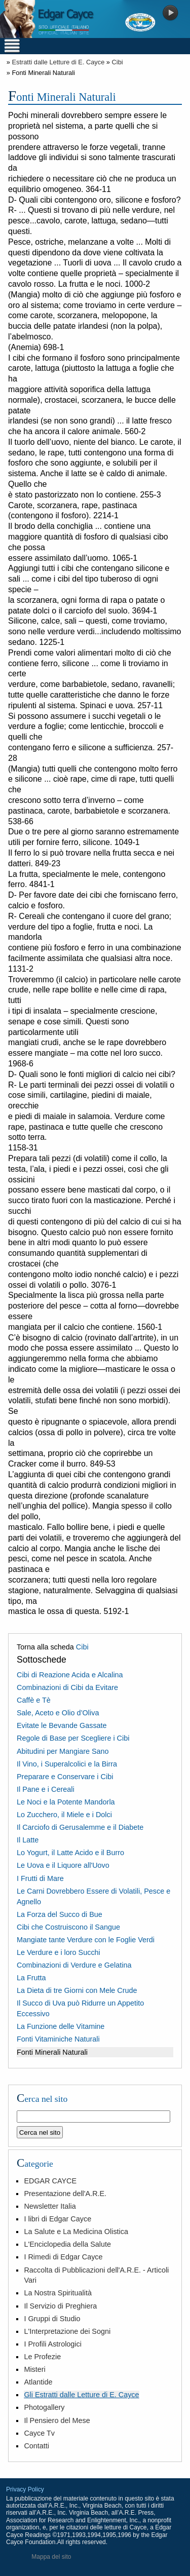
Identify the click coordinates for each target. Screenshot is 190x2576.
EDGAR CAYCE (50, 2181)
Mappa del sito (51, 2556)
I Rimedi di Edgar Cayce (63, 2257)
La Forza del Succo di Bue (59, 1914)
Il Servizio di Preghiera (60, 2306)
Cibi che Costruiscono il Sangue (68, 1927)
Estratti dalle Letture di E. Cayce (58, 62)
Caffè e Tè (34, 1700)
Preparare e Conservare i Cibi (65, 1777)
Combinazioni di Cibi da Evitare (67, 1687)
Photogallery (44, 2407)
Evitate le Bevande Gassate (62, 1725)
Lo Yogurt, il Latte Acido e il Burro (70, 1853)
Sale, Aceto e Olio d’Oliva (58, 1713)
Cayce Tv (39, 2433)
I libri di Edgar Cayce (57, 2219)
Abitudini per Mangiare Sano (63, 1751)
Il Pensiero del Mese (57, 2420)
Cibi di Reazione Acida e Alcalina (70, 1675)
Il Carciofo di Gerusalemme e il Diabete (80, 1827)
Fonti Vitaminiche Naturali (58, 2039)
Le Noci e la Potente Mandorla (66, 1802)
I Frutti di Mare (40, 1878)
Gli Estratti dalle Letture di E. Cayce (81, 2395)
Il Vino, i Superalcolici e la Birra (67, 1764)
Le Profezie (42, 2357)
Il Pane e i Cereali (45, 1789)
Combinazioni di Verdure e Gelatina (74, 1965)
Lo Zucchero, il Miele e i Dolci (64, 1815)
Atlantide (38, 2382)
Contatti (36, 2446)
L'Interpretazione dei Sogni (67, 2331)
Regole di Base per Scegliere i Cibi (73, 1738)
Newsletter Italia (49, 2206)
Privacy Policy (25, 2489)
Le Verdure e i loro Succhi (58, 1952)
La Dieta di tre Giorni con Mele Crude (77, 1990)
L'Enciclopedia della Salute (67, 2244)
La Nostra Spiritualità (58, 2293)
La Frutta (31, 1978)
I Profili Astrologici (53, 2344)
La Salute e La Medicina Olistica (76, 2231)
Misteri (34, 2369)
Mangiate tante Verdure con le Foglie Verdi (86, 1940)
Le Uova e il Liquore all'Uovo (63, 1865)
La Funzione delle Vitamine (60, 2026)
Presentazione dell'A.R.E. (65, 2193)
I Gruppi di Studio (52, 2319)
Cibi (117, 62)
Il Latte (28, 1840)
